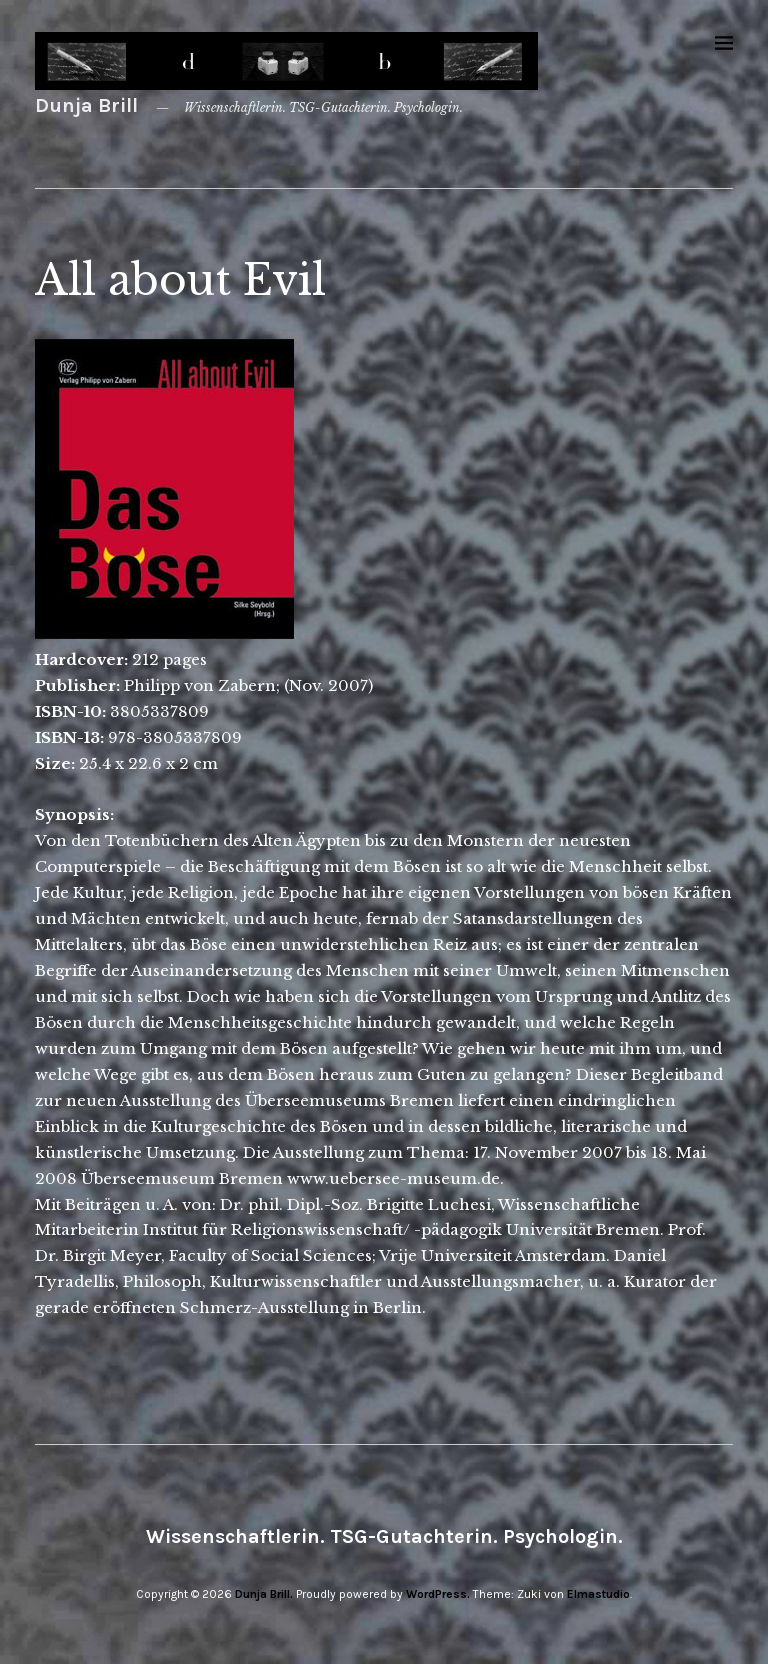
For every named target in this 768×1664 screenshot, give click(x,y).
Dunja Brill (86, 105)
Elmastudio (598, 1594)
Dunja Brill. (264, 1594)
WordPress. (438, 1594)
